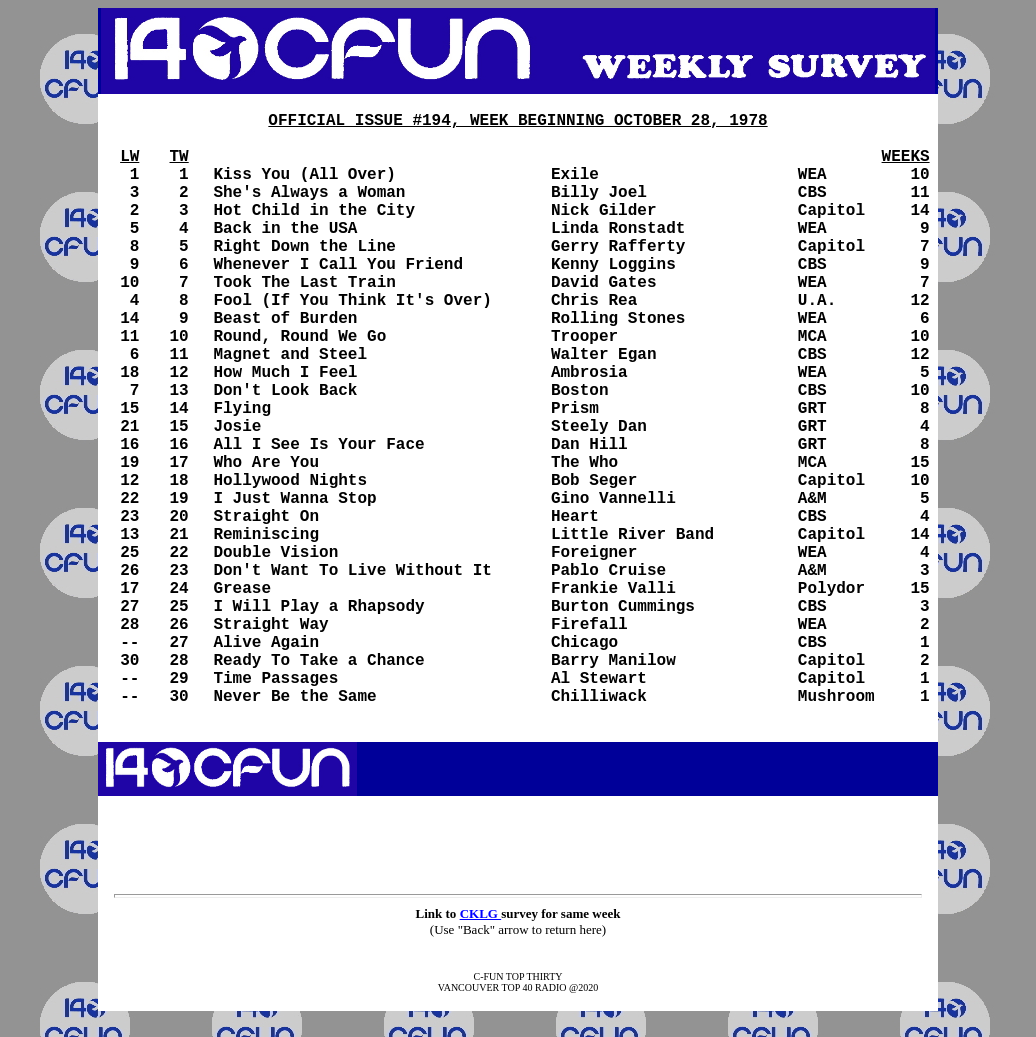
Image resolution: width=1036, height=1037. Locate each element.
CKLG (481, 913)
